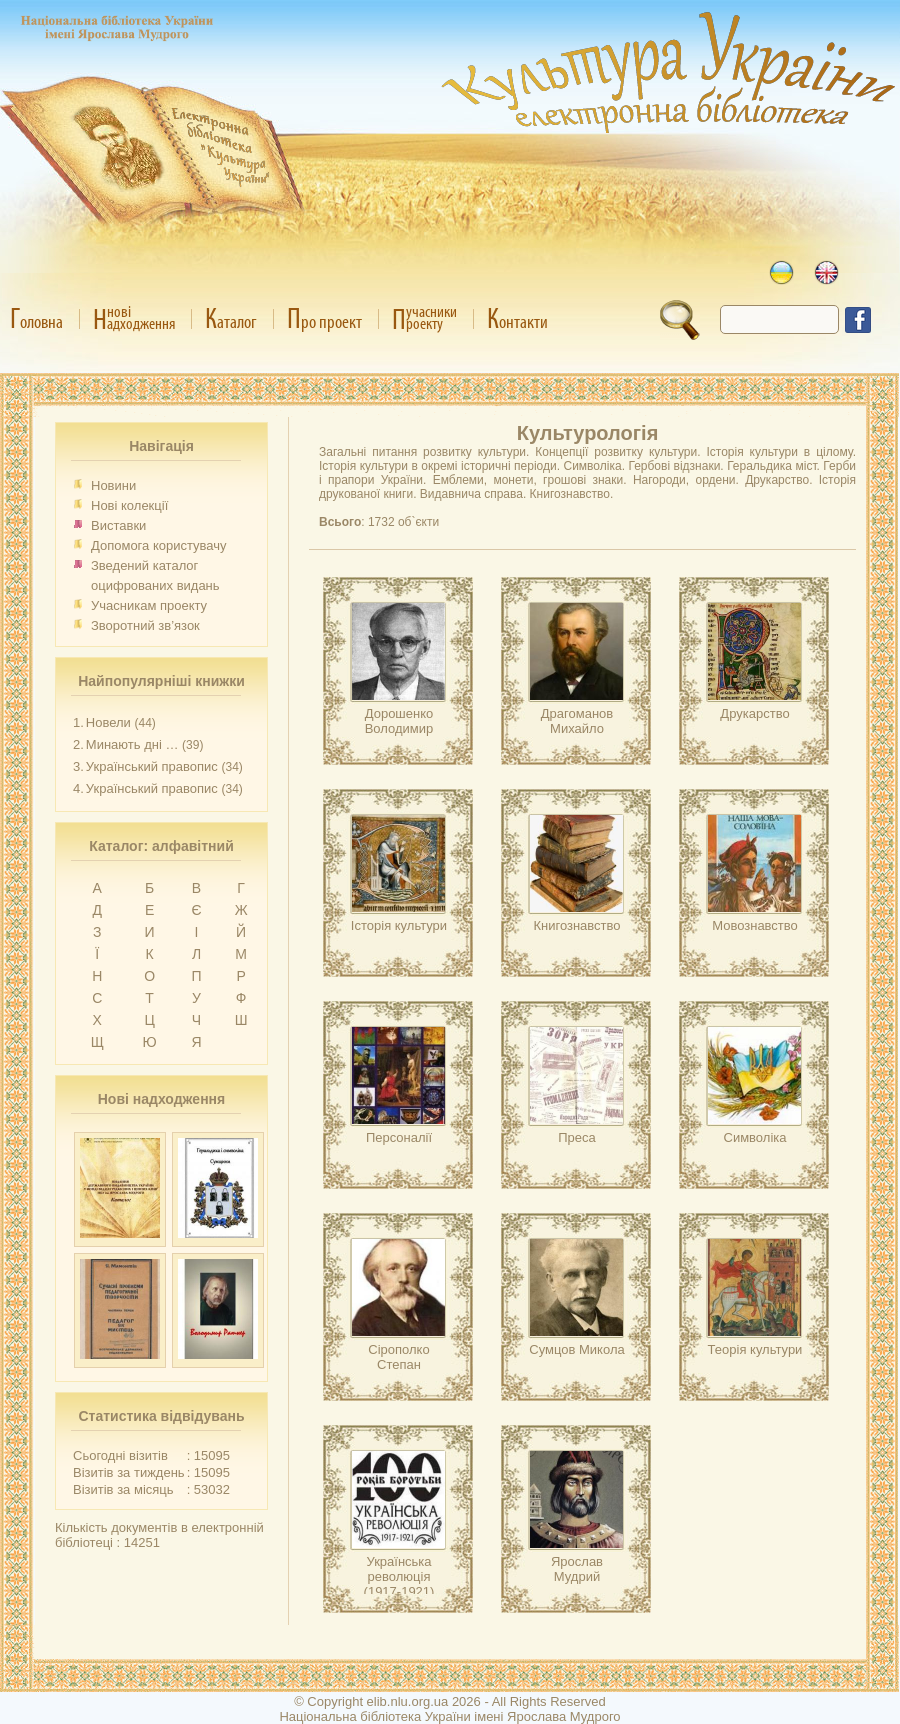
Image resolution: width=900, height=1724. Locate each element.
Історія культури (399, 925)
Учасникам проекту (149, 605)
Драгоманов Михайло (577, 721)
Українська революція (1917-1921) (399, 1576)
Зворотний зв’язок (145, 625)
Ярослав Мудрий (577, 1569)
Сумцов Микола (576, 1349)
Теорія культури (755, 1349)
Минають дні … (132, 744)
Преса (577, 1137)
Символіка (755, 1137)
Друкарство (754, 713)
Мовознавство (755, 925)
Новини (113, 485)
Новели (108, 722)
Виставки (118, 525)
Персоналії (399, 1137)
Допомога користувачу (159, 545)
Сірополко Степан (398, 1357)
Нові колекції (129, 505)
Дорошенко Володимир (399, 721)
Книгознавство (576, 925)
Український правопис (152, 766)
